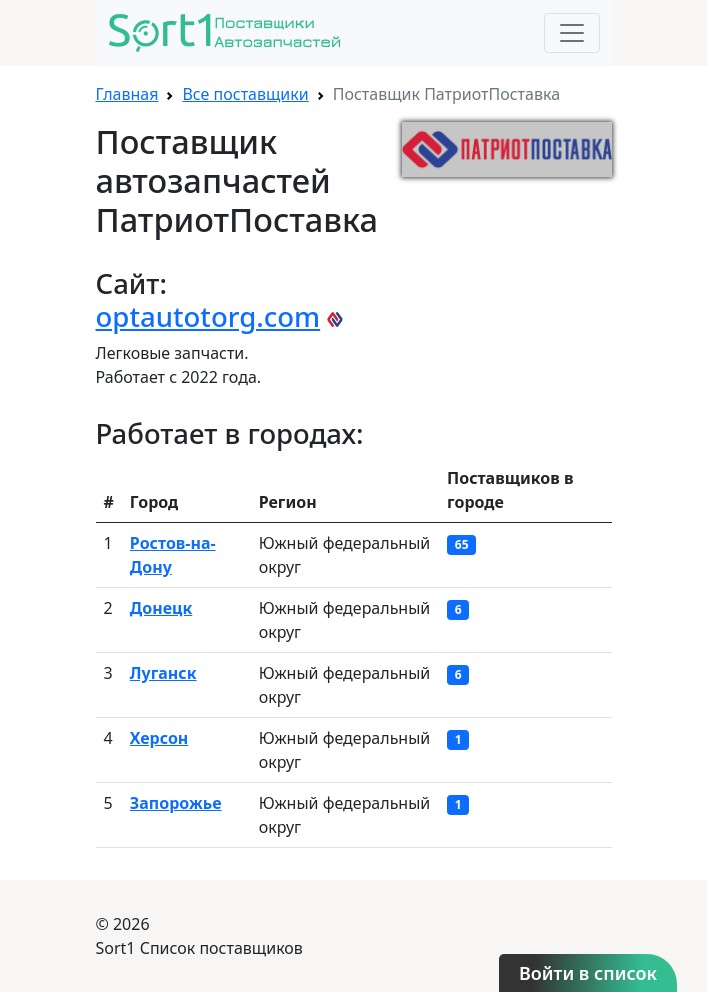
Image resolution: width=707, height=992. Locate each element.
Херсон (159, 738)
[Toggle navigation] (572, 33)
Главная (127, 94)
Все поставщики (245, 94)
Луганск (163, 673)
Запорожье (176, 803)
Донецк (161, 608)
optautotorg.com (208, 316)
